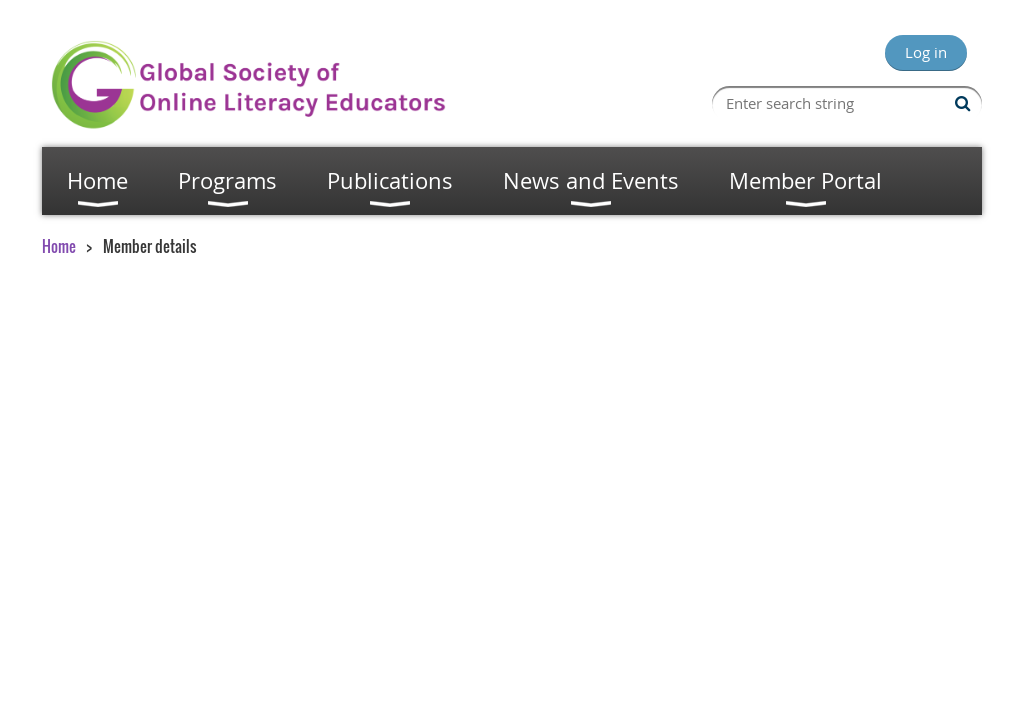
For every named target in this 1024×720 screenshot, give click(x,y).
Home (59, 246)
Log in (926, 52)
